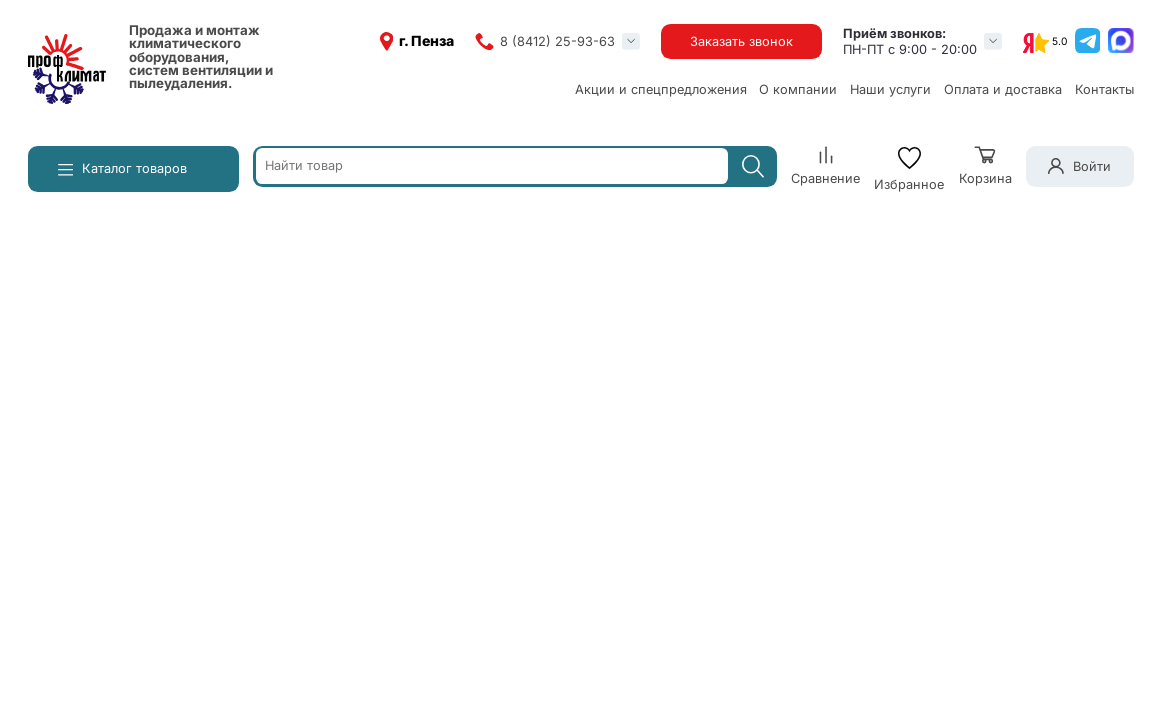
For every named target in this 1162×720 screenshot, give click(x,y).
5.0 (1059, 41)
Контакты (1104, 89)
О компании (798, 89)
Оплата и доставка (1003, 89)
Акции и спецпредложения (661, 89)
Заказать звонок (741, 41)
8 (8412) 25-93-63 (557, 41)
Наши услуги (890, 89)
